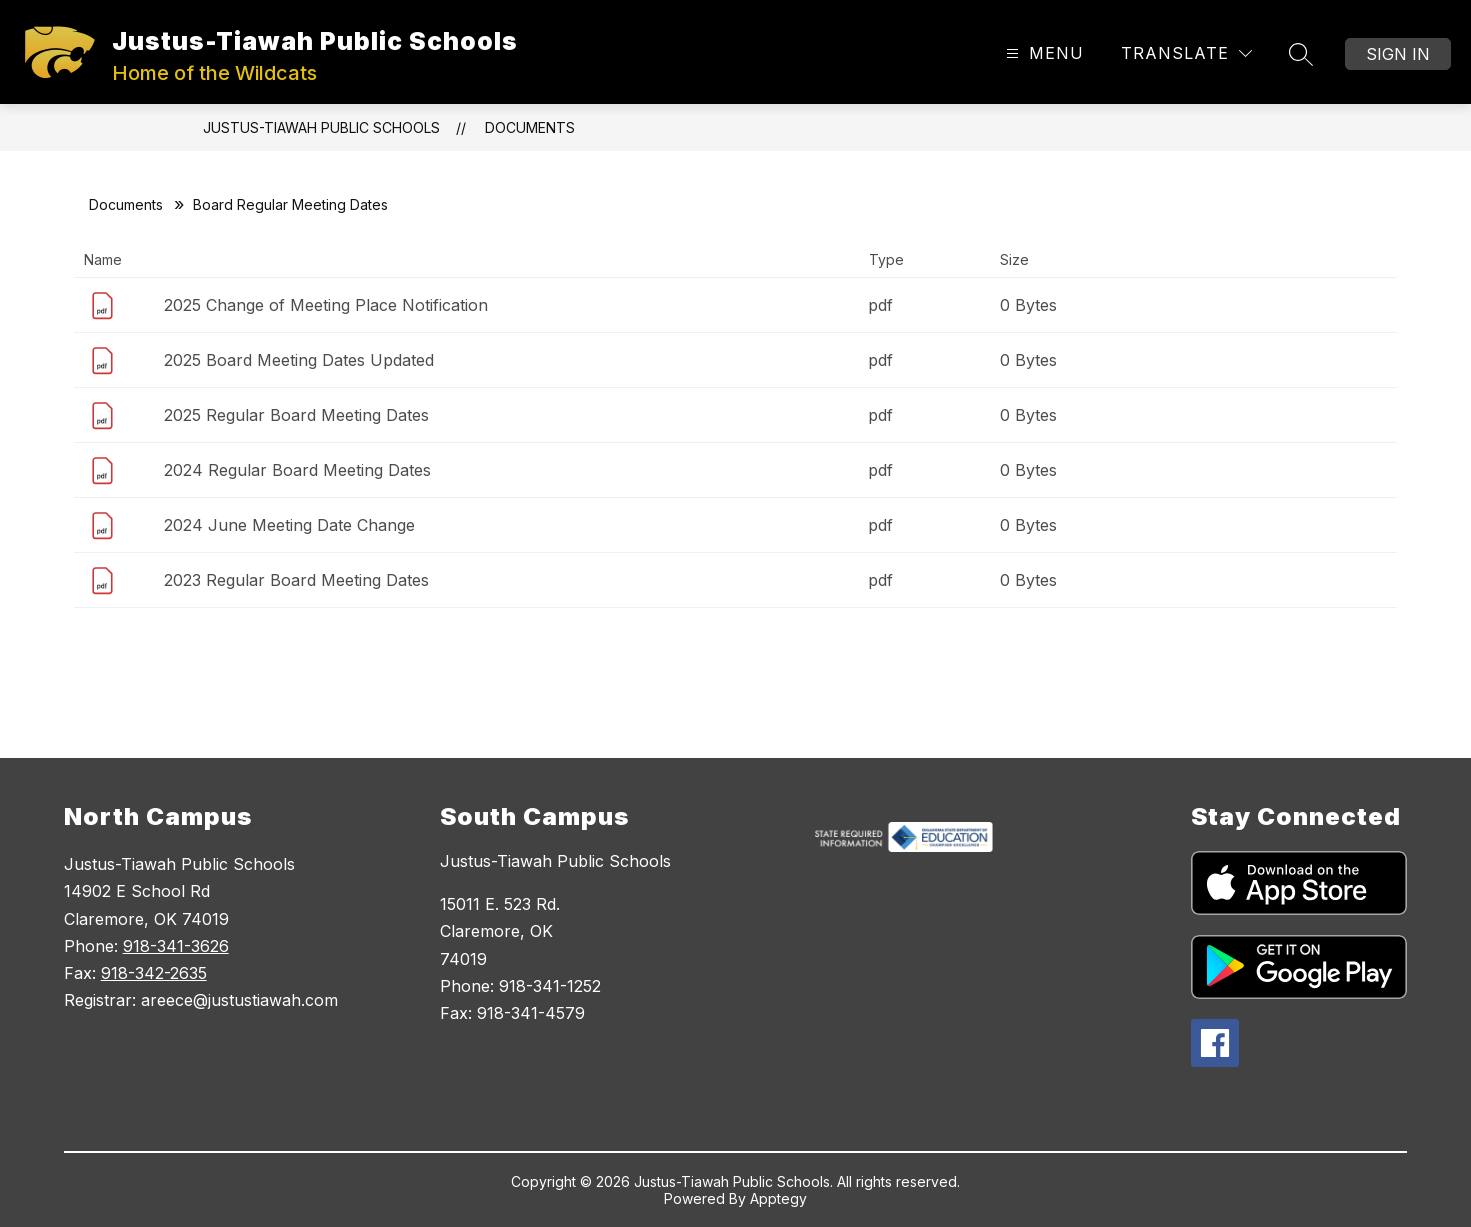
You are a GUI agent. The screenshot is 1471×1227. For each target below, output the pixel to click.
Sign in (1398, 54)
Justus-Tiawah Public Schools (321, 127)
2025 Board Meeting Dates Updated (299, 360)
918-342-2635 (154, 973)
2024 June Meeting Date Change (289, 525)
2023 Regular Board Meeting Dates (296, 580)
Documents (530, 127)
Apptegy (778, 1198)
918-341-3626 (176, 946)
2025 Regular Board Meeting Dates (296, 415)
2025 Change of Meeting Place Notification (326, 305)
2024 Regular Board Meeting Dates (297, 470)
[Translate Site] (1186, 53)
